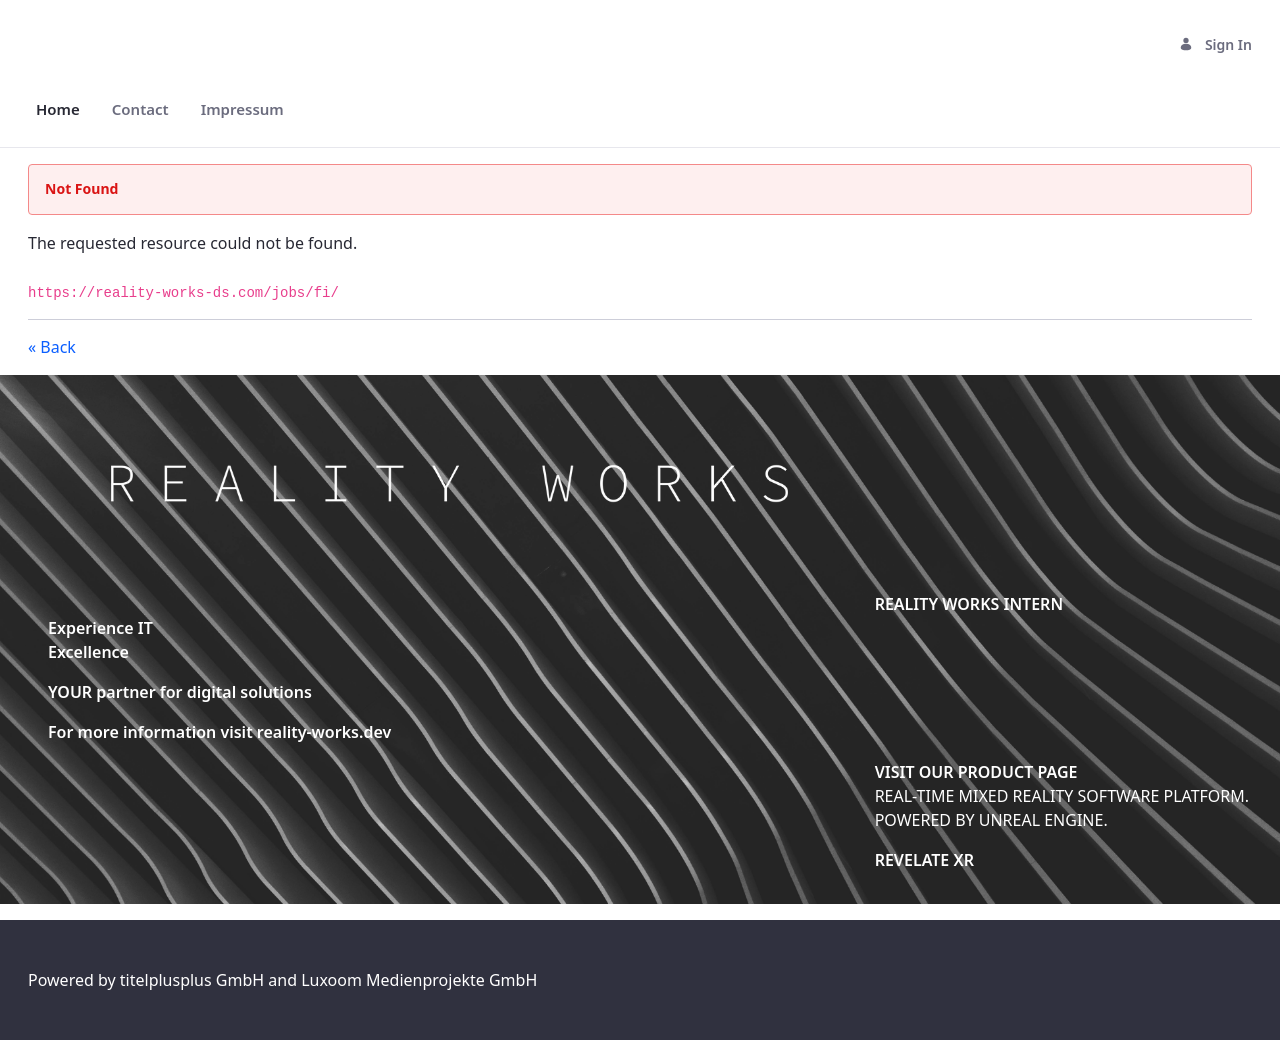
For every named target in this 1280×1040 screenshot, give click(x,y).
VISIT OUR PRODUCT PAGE (976, 772)
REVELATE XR (924, 860)
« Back (52, 347)
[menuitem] (58, 109)
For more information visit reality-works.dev (219, 732)
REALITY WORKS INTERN (969, 604)
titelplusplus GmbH (194, 980)
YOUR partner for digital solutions (180, 692)
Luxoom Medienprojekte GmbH (419, 980)
